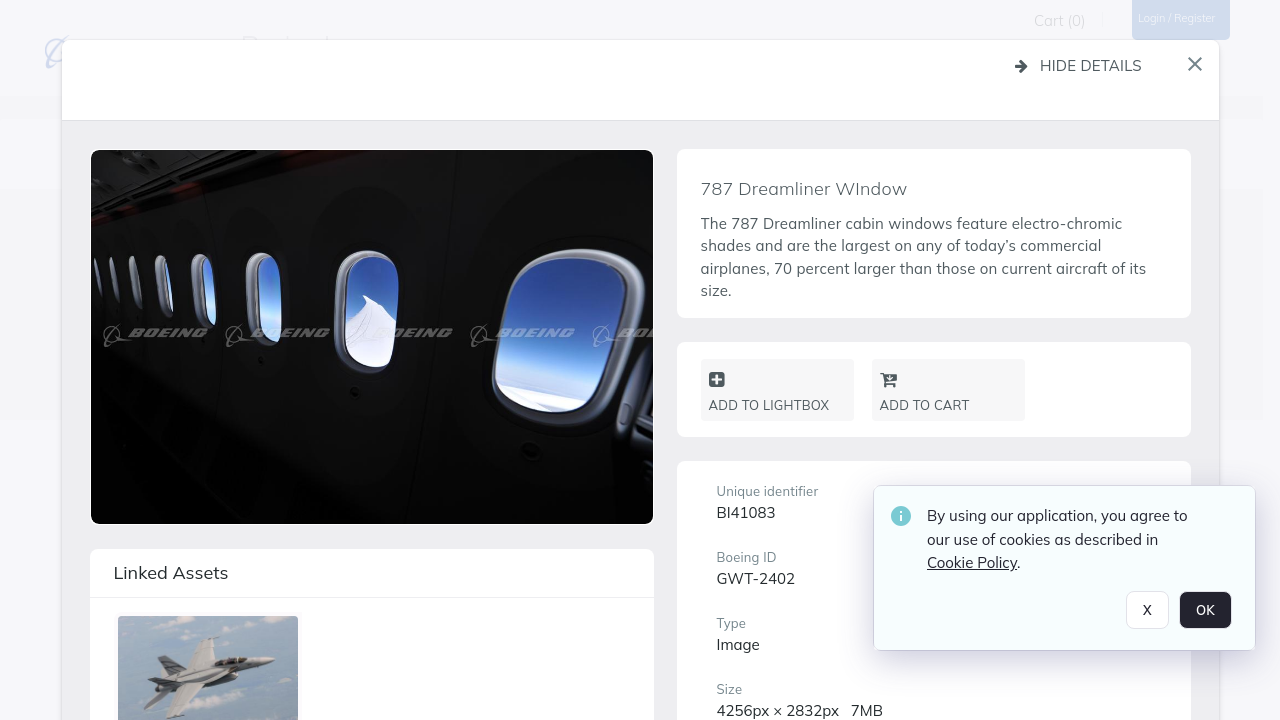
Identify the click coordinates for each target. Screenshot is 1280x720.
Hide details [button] (1078, 65)
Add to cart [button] (925, 392)
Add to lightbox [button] (769, 392)
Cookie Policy (972, 569)
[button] (1195, 64)
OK (1205, 616)
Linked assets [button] (171, 572)
